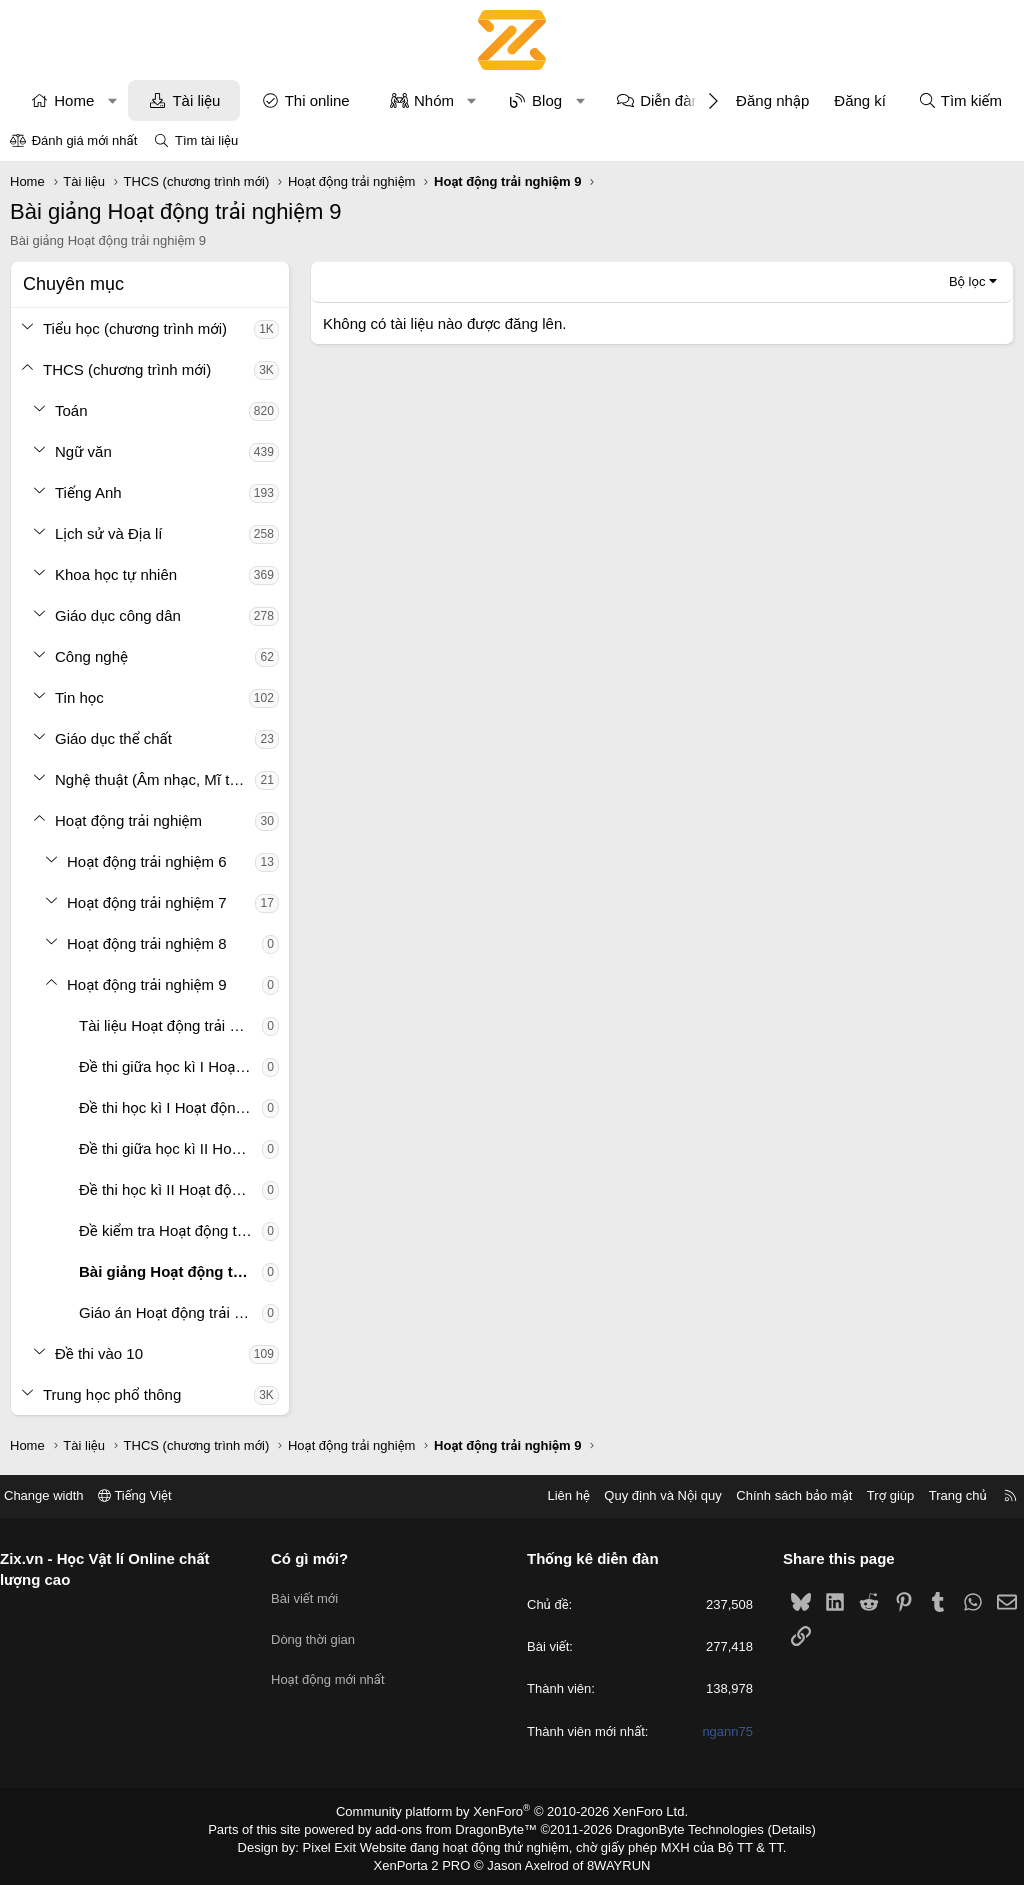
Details (770, 1828)
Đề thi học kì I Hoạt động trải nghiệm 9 (170, 1107)
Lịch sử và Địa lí (108, 533)
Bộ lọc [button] (967, 281)
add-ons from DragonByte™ (460, 1828)
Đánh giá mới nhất (85, 140)
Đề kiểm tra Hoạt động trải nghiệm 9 (170, 1230)
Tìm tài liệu (206, 140)
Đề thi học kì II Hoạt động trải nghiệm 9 (170, 1189)
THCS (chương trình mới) (127, 369)
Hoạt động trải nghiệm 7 (147, 902)
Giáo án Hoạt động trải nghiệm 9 (170, 1312)
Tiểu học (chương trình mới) (135, 328)
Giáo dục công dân (118, 615)
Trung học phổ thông (112, 1394)
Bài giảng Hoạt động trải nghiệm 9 (170, 1271)
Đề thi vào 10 (99, 1353)
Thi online (317, 100)
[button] (112, 100)
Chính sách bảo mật (779, 1495)
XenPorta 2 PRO (428, 1861)
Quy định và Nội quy (648, 1495)
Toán (71, 410)
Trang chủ (943, 1495)
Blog (547, 100)
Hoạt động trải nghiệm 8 (147, 943)
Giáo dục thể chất (113, 738)
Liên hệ (553, 1495)
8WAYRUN (610, 1861)
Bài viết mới (312, 1592)
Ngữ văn (83, 451)
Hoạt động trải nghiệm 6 (147, 861)
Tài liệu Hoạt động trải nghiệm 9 (170, 1025)
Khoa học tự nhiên (116, 574)
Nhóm (434, 100)
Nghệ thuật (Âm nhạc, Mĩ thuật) (155, 779)
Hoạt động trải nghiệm (128, 820)
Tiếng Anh (88, 492)
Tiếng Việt (150, 1495)
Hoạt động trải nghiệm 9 (147, 984)
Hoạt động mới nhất (336, 1664)
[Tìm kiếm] (960, 100)
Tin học (79, 697)
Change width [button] (59, 1495)
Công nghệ (91, 656)
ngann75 (720, 1731)
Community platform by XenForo (512, 1811)
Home (74, 100)
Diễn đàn (670, 100)
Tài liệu (196, 100)
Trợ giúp (875, 1495)
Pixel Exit (343, 1844)
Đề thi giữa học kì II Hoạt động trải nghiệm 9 (170, 1148)
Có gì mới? (317, 1558)
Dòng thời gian (321, 1628)
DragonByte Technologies (676, 1828)
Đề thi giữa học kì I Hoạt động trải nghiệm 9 (170, 1066)
